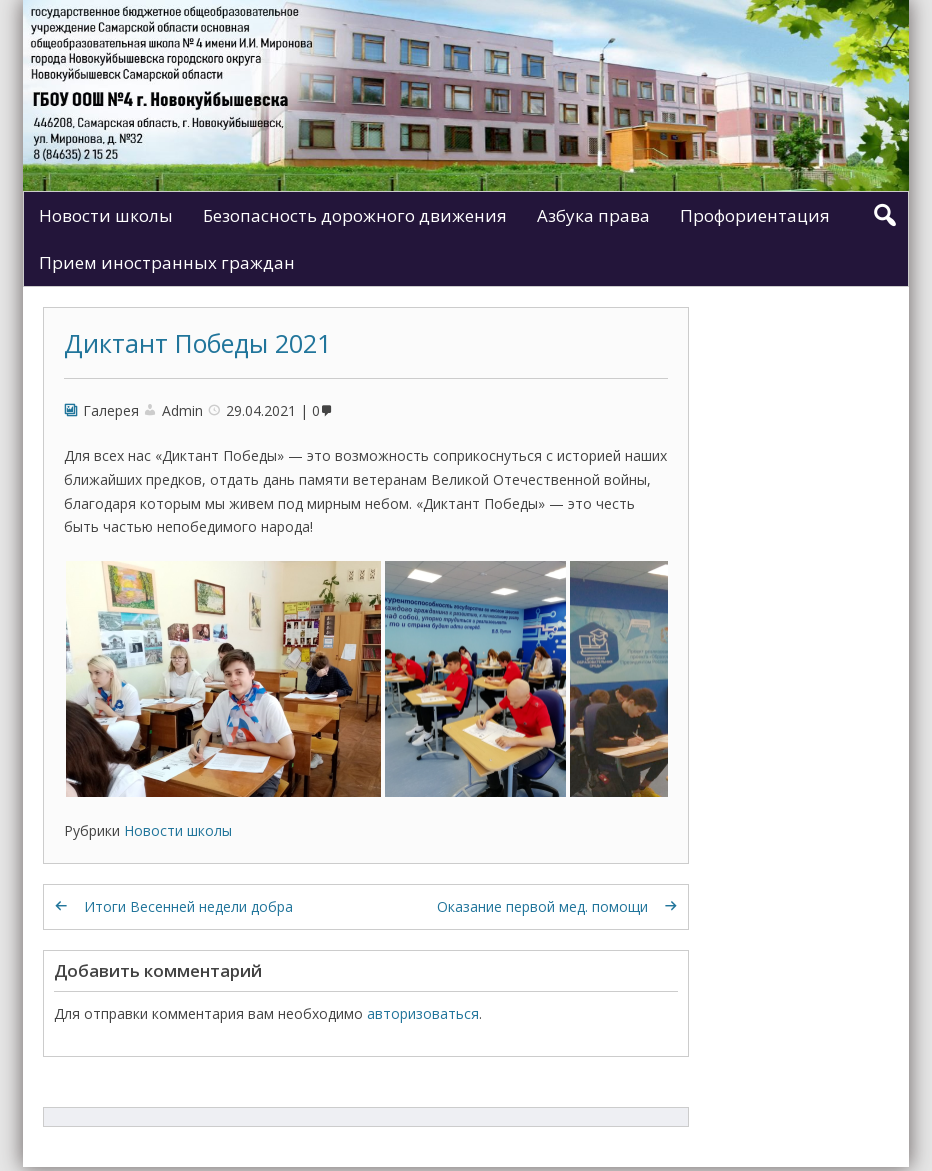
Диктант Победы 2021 (197, 343)
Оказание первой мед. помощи (542, 906)
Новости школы (106, 215)
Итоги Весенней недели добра (188, 906)
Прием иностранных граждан (167, 262)
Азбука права (593, 215)
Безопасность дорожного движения (355, 215)
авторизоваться (423, 1013)
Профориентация (755, 215)
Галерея (111, 410)
